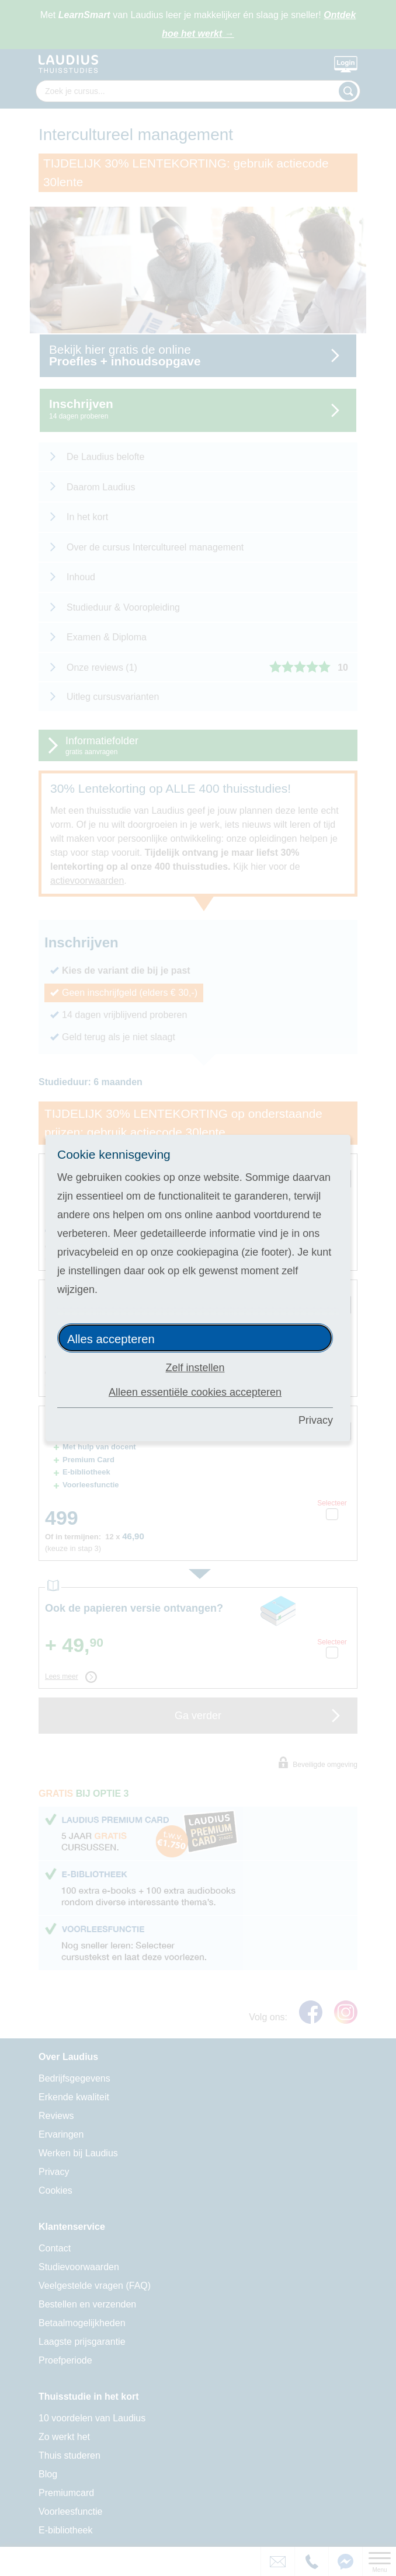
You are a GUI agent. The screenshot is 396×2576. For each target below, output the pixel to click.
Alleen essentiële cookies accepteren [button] (195, 1392)
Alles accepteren (111, 1339)
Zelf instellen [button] (194, 1368)
